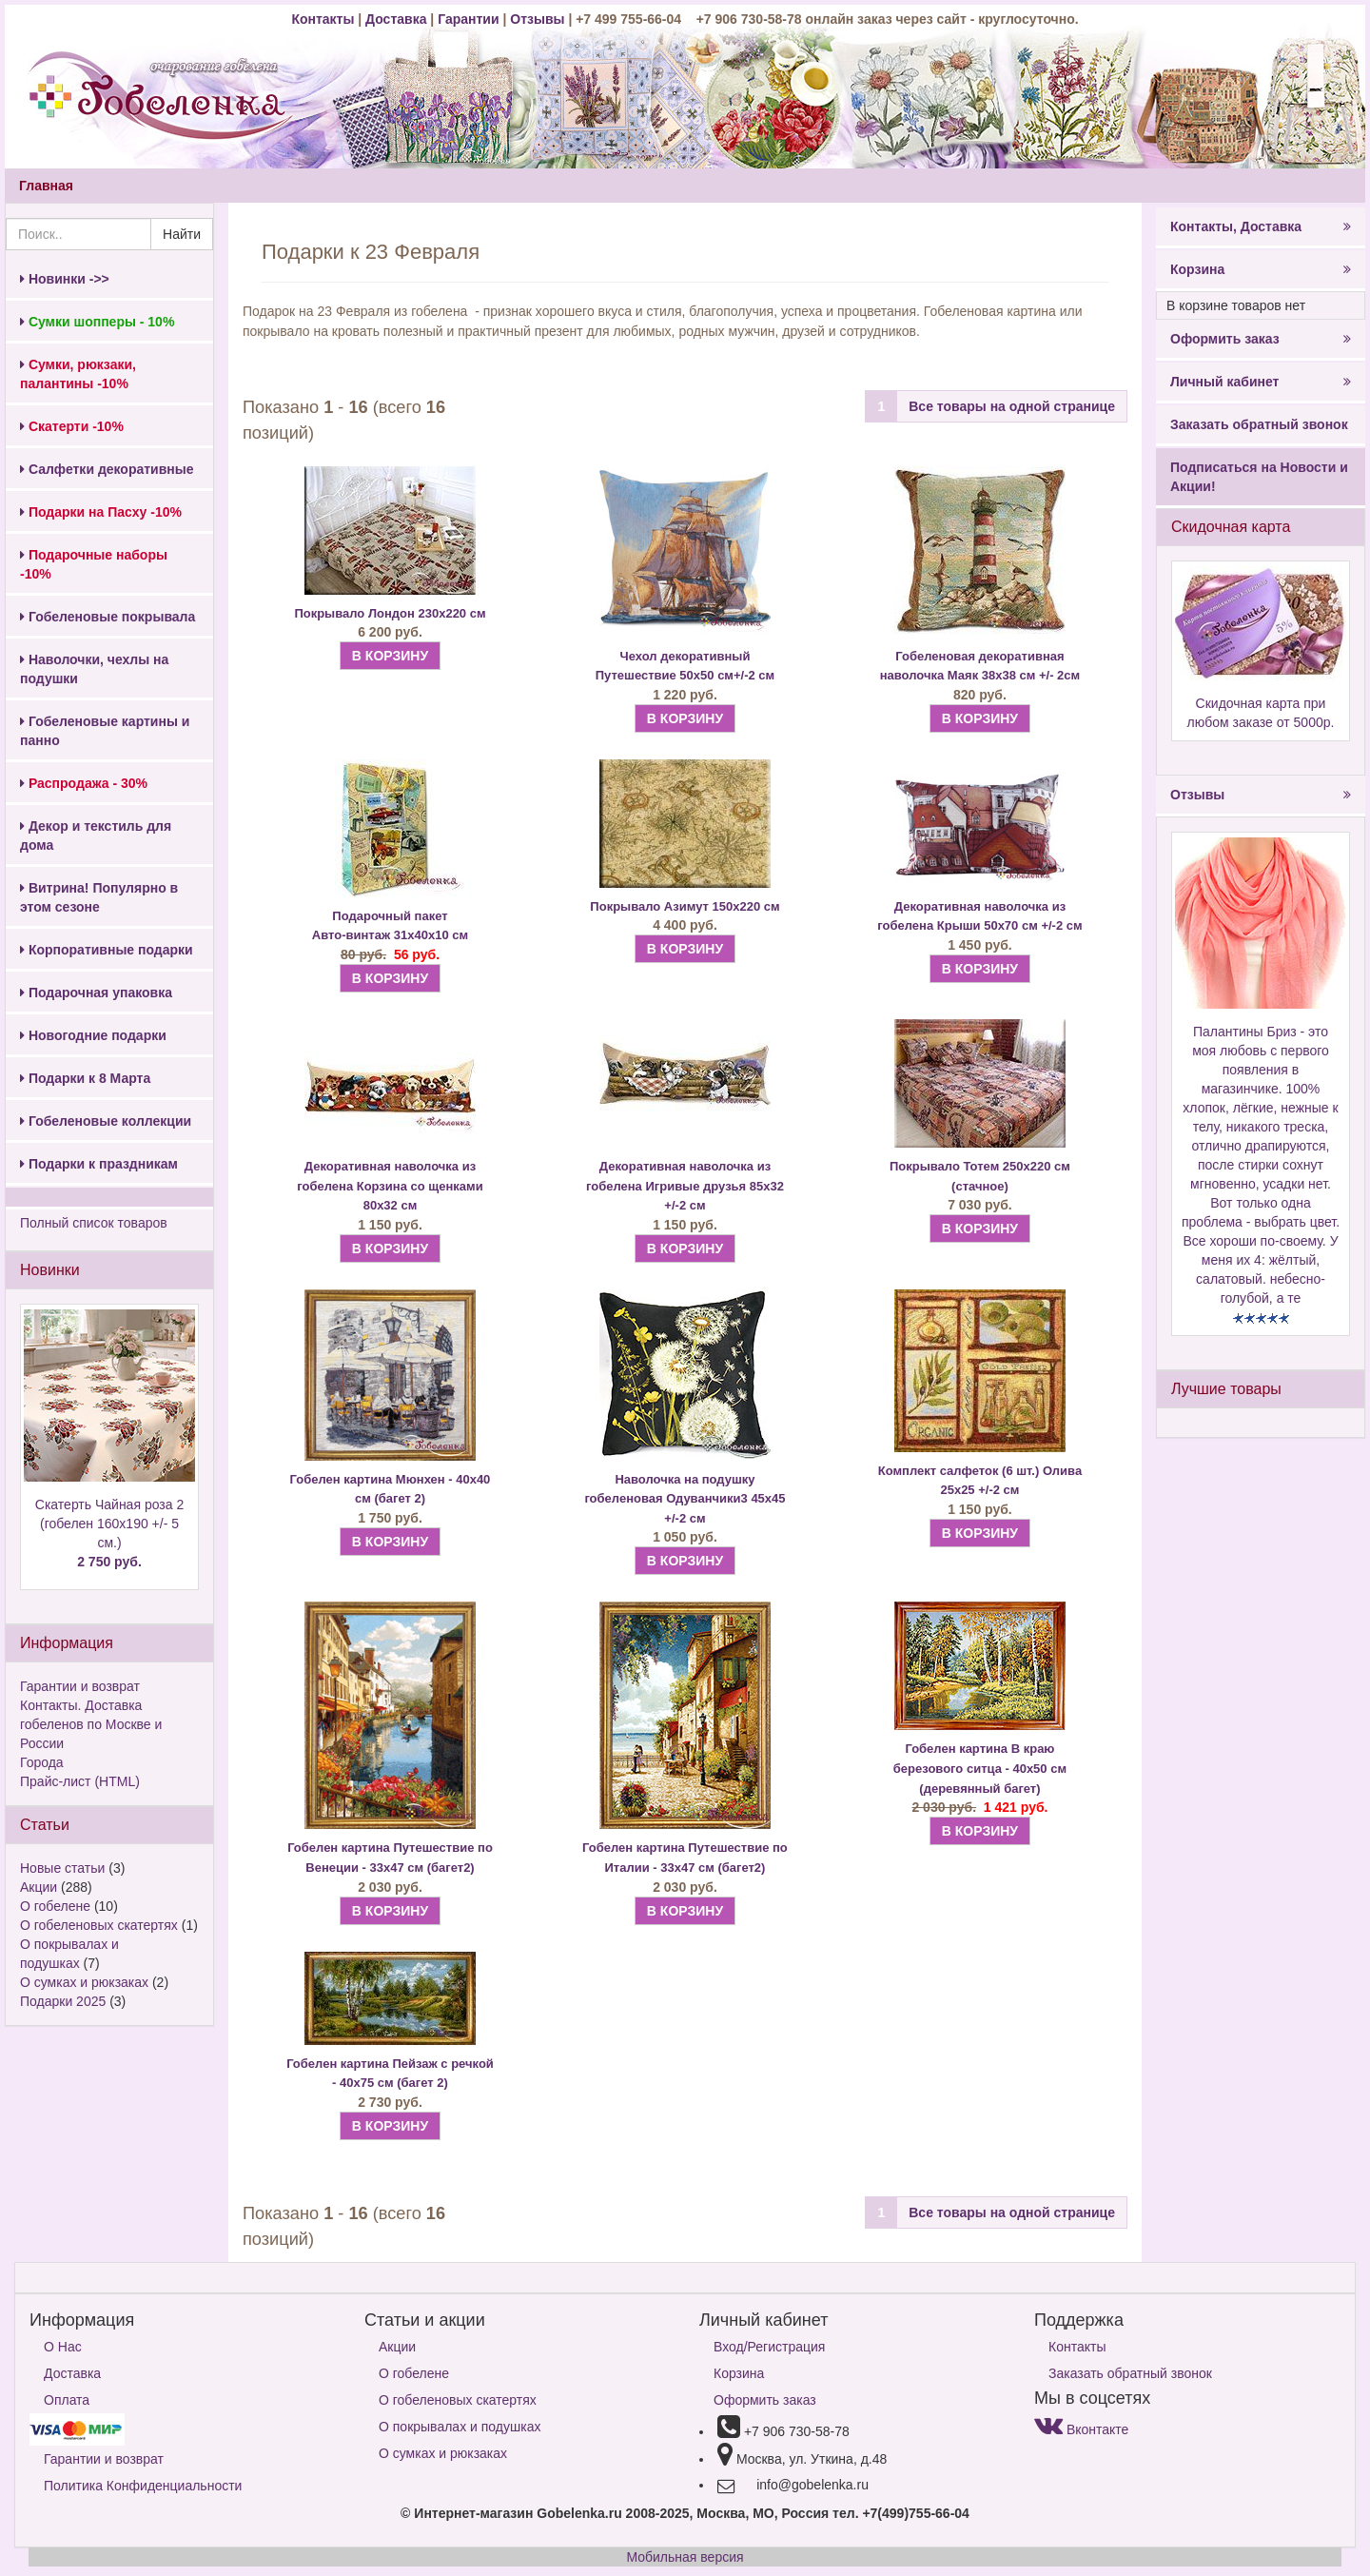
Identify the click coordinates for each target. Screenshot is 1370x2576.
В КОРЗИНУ (390, 655)
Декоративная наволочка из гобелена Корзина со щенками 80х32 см (389, 1185)
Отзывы (539, 19)
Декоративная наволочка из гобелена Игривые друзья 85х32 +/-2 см (685, 1185)
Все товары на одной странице (1012, 406)
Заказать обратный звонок (1259, 424)
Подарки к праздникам (99, 1163)
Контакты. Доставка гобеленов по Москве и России (91, 1724)
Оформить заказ (1260, 338)
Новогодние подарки (93, 1035)
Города (42, 1762)
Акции (38, 1887)
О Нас (63, 2346)
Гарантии (468, 19)
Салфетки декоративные (107, 469)
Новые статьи (62, 1868)
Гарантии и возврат (80, 1686)
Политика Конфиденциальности (143, 2485)
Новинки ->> (64, 278)
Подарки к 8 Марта (85, 1078)
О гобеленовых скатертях (99, 1925)
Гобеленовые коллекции (105, 1121)
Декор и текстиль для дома (95, 835)
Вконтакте (1081, 2429)
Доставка (395, 19)
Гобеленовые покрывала (107, 616)
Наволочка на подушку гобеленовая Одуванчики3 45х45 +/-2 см (684, 1498)
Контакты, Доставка (1260, 226)
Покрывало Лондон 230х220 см (389, 613)
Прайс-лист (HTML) (80, 1781)
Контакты (324, 19)
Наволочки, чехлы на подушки (94, 669)
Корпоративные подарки (106, 949)
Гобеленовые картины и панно (104, 731)
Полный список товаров (93, 1222)
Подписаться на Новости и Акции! (1259, 477)
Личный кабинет (1260, 381)
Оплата (66, 2400)
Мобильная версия (684, 2557)
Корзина (1260, 269)
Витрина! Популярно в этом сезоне (99, 897)
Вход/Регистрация (769, 2346)
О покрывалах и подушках (459, 2426)
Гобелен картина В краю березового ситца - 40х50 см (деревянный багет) (980, 1768)
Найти (182, 234)
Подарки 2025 (63, 2001)
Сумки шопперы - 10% (97, 321)
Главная (46, 185)
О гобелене (55, 1906)
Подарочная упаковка (96, 992)
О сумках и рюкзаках (84, 1982)
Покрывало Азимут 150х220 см (684, 906)
